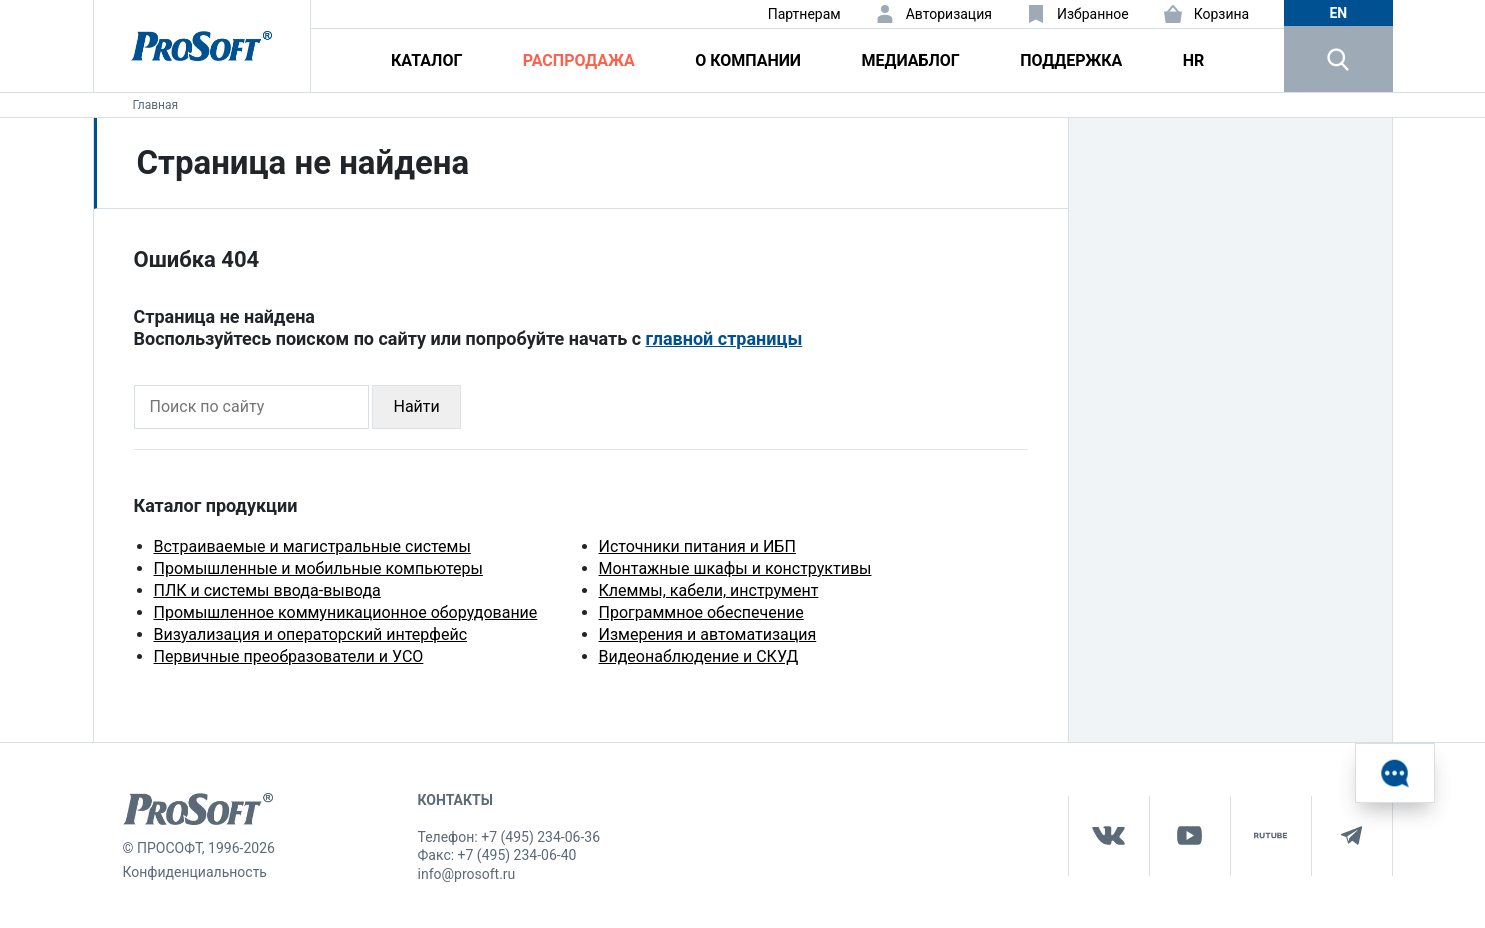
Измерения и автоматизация (708, 634)
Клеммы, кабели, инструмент (709, 590)
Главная (156, 105)
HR (1194, 60)
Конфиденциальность (195, 872)
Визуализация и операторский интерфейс (311, 634)
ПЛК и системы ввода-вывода (267, 590)
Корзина (1222, 14)
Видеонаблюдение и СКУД (699, 656)
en (1338, 13)
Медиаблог (910, 60)
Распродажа (579, 60)
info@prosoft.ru (467, 874)
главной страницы (724, 338)
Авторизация (949, 14)
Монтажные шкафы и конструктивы (735, 568)
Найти (416, 406)
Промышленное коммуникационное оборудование (346, 612)
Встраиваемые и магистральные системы (312, 546)
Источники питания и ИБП (697, 546)
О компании (748, 60)
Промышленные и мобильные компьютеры (318, 568)
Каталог (426, 60)
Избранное (1093, 14)
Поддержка (1071, 60)
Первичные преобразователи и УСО (289, 656)
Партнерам (804, 14)
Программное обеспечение (701, 612)
